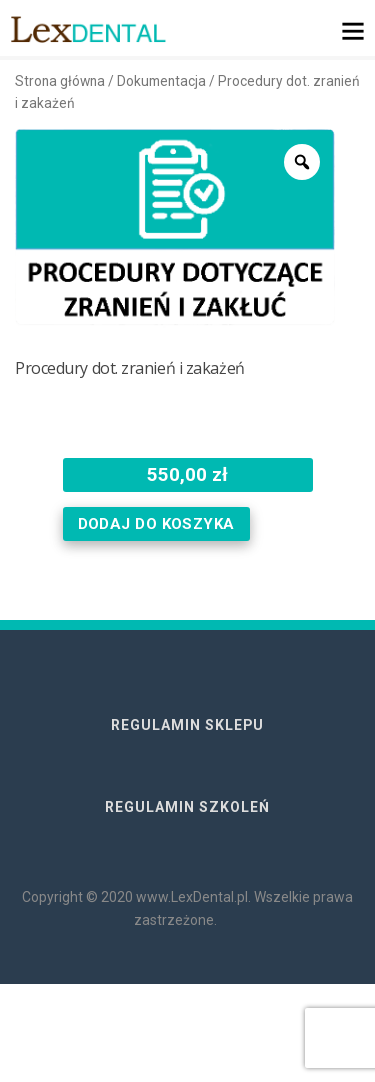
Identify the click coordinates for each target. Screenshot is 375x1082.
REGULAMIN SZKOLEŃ (187, 807)
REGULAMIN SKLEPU (187, 725)
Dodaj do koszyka (156, 524)
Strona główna (60, 81)
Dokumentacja (161, 81)
